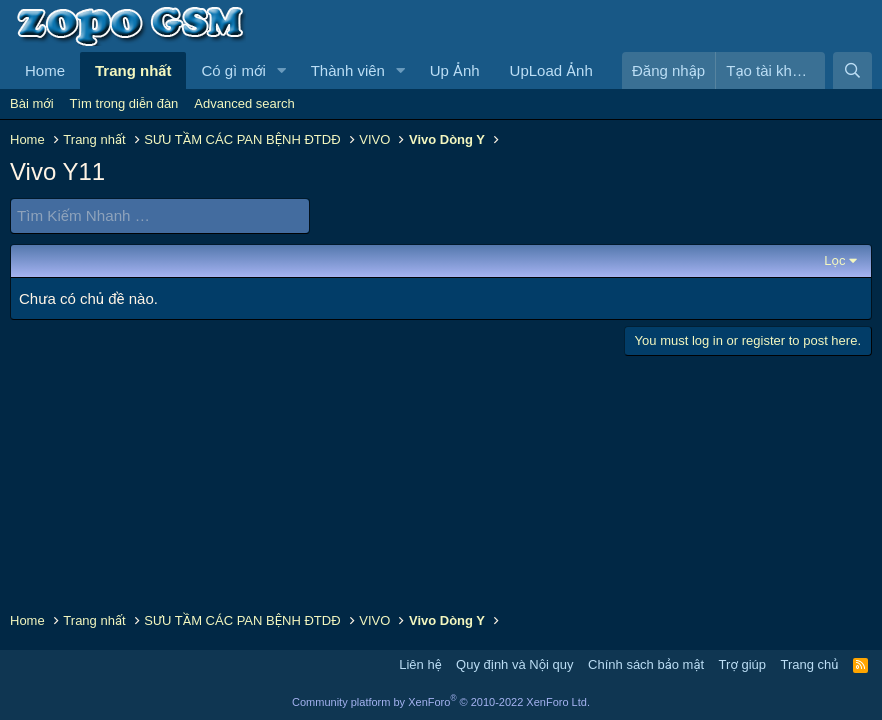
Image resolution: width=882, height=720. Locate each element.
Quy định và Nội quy (515, 664)
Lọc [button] (834, 259)
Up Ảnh (455, 70)
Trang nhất (133, 70)
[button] (282, 70)
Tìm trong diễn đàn (124, 103)
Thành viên (348, 70)
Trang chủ (810, 664)
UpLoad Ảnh (551, 70)
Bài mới (32, 103)
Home (45, 70)
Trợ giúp (742, 664)
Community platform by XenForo (441, 702)
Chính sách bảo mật (646, 664)
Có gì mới (233, 70)
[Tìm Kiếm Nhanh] (160, 215)
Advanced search (244, 103)
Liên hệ (420, 664)
